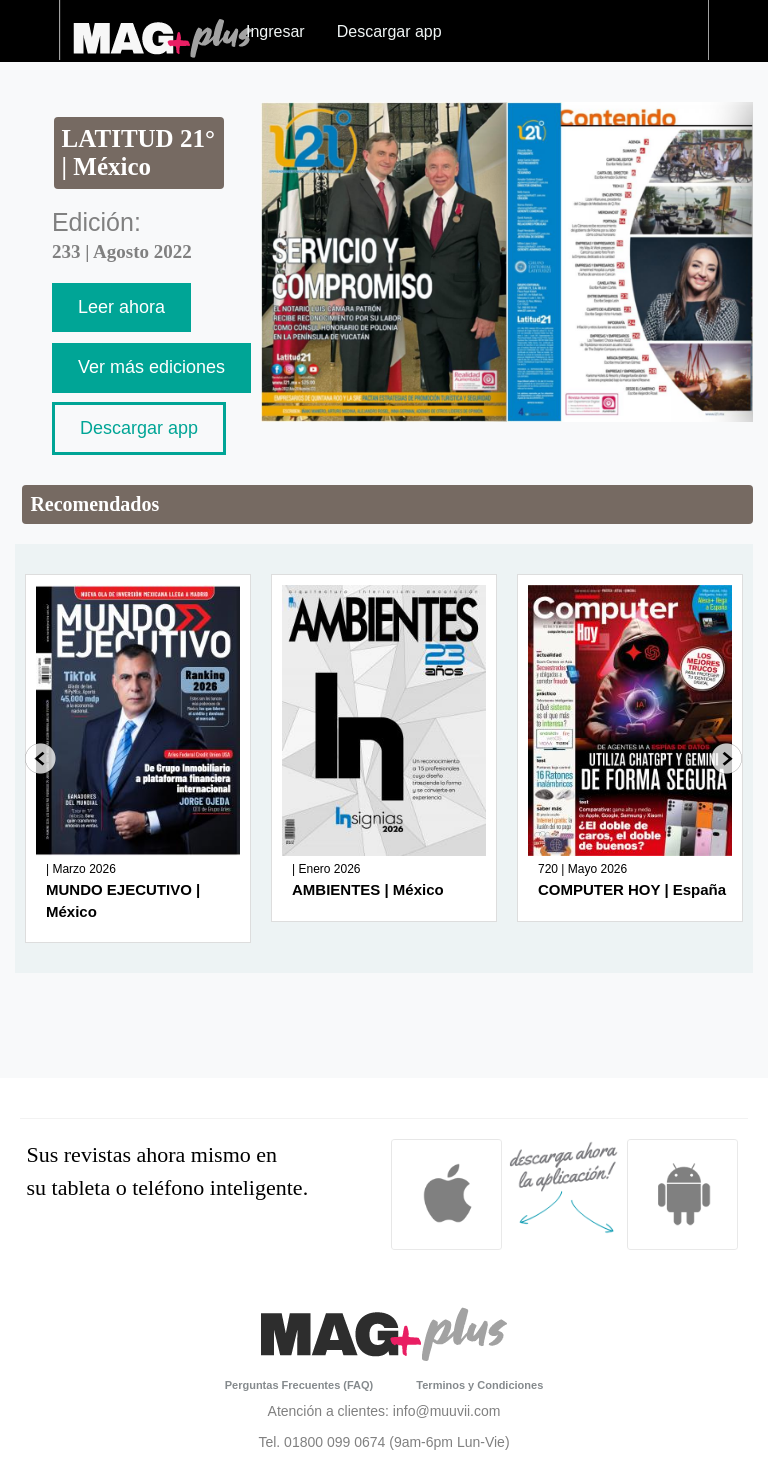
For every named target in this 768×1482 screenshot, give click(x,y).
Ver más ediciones (151, 367)
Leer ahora (121, 307)
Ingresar (275, 31)
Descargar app (389, 31)
